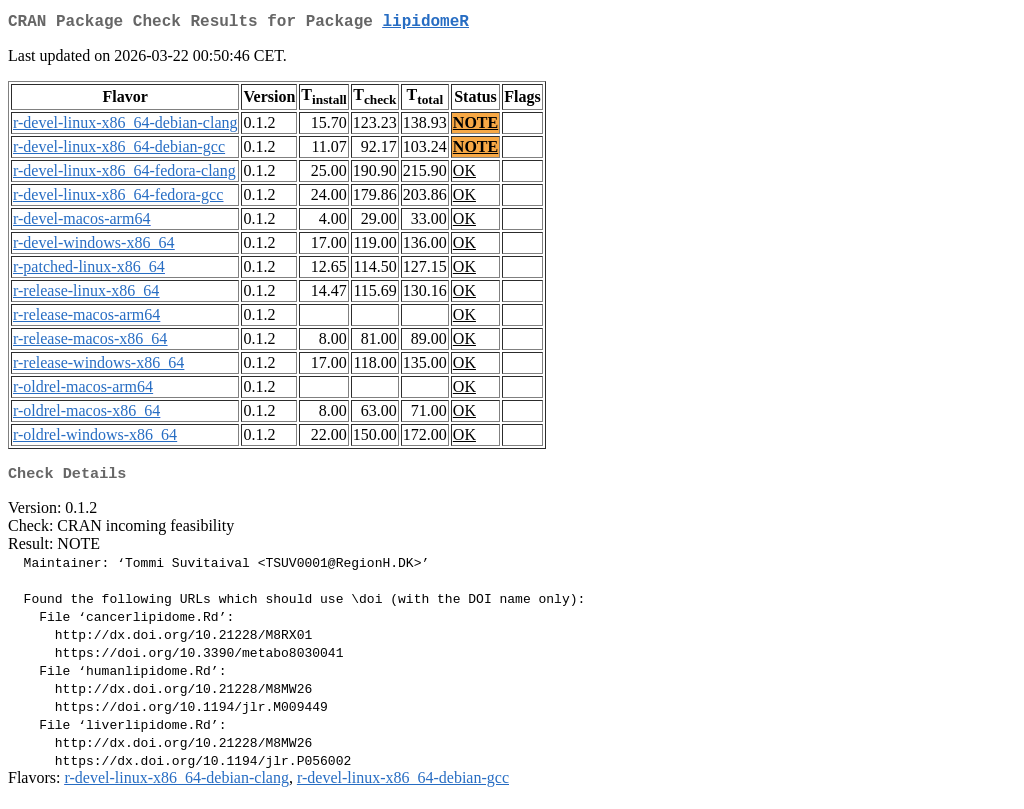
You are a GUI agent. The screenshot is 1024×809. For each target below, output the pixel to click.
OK (464, 174)
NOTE (475, 126)
